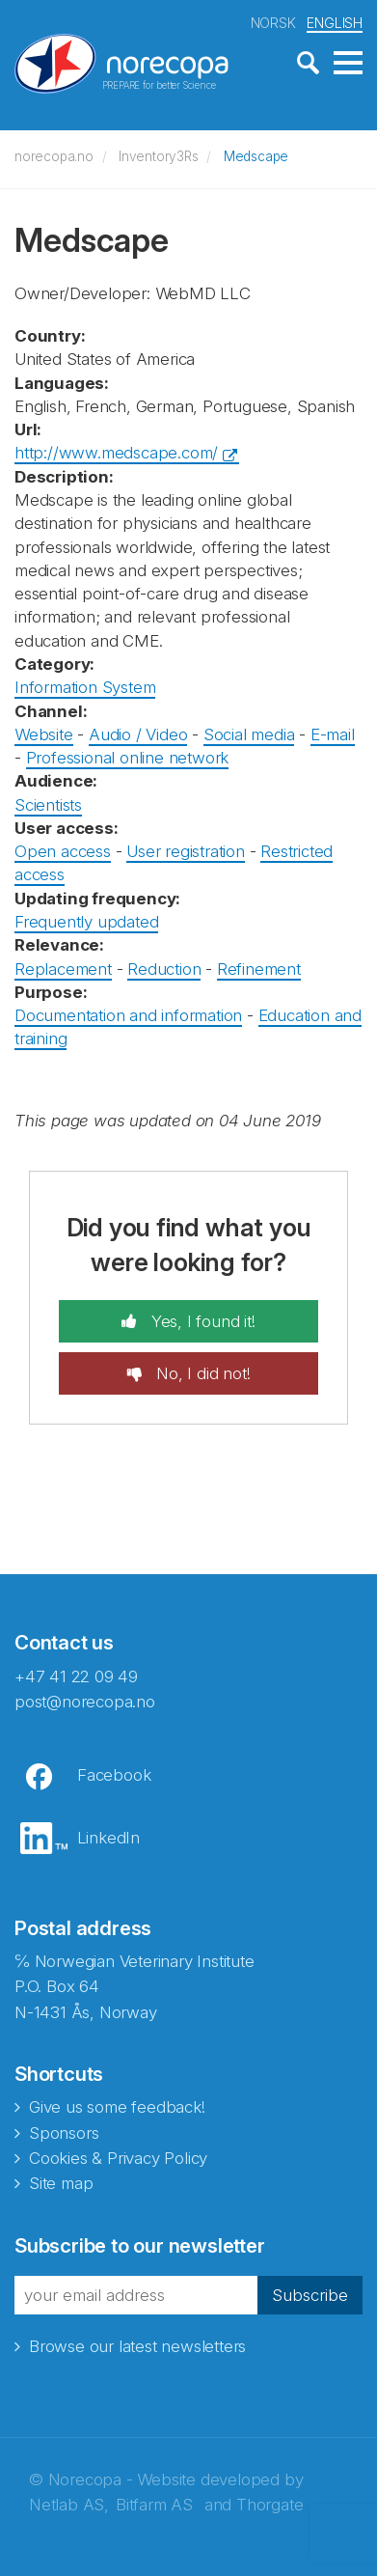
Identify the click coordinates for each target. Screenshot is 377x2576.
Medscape (256, 156)
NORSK (273, 22)
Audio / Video (138, 734)
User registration (185, 851)
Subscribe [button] (310, 2295)
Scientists (48, 805)
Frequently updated (86, 921)
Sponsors (63, 2133)
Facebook (113, 1775)
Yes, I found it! (201, 1321)
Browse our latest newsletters (137, 2346)
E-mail (332, 734)
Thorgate (269, 2504)
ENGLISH (335, 22)
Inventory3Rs (159, 156)
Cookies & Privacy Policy (118, 2158)
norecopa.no (54, 156)
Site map (61, 2183)
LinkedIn (108, 1837)
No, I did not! (200, 1373)
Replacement (63, 969)
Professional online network (127, 757)
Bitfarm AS (154, 2504)
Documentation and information (128, 1015)
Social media (249, 734)
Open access (62, 851)
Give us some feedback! (117, 2107)
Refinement (259, 969)
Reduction (164, 969)
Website (43, 734)
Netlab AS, (69, 2504)
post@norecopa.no (84, 1701)
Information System (84, 687)
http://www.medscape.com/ (116, 452)
